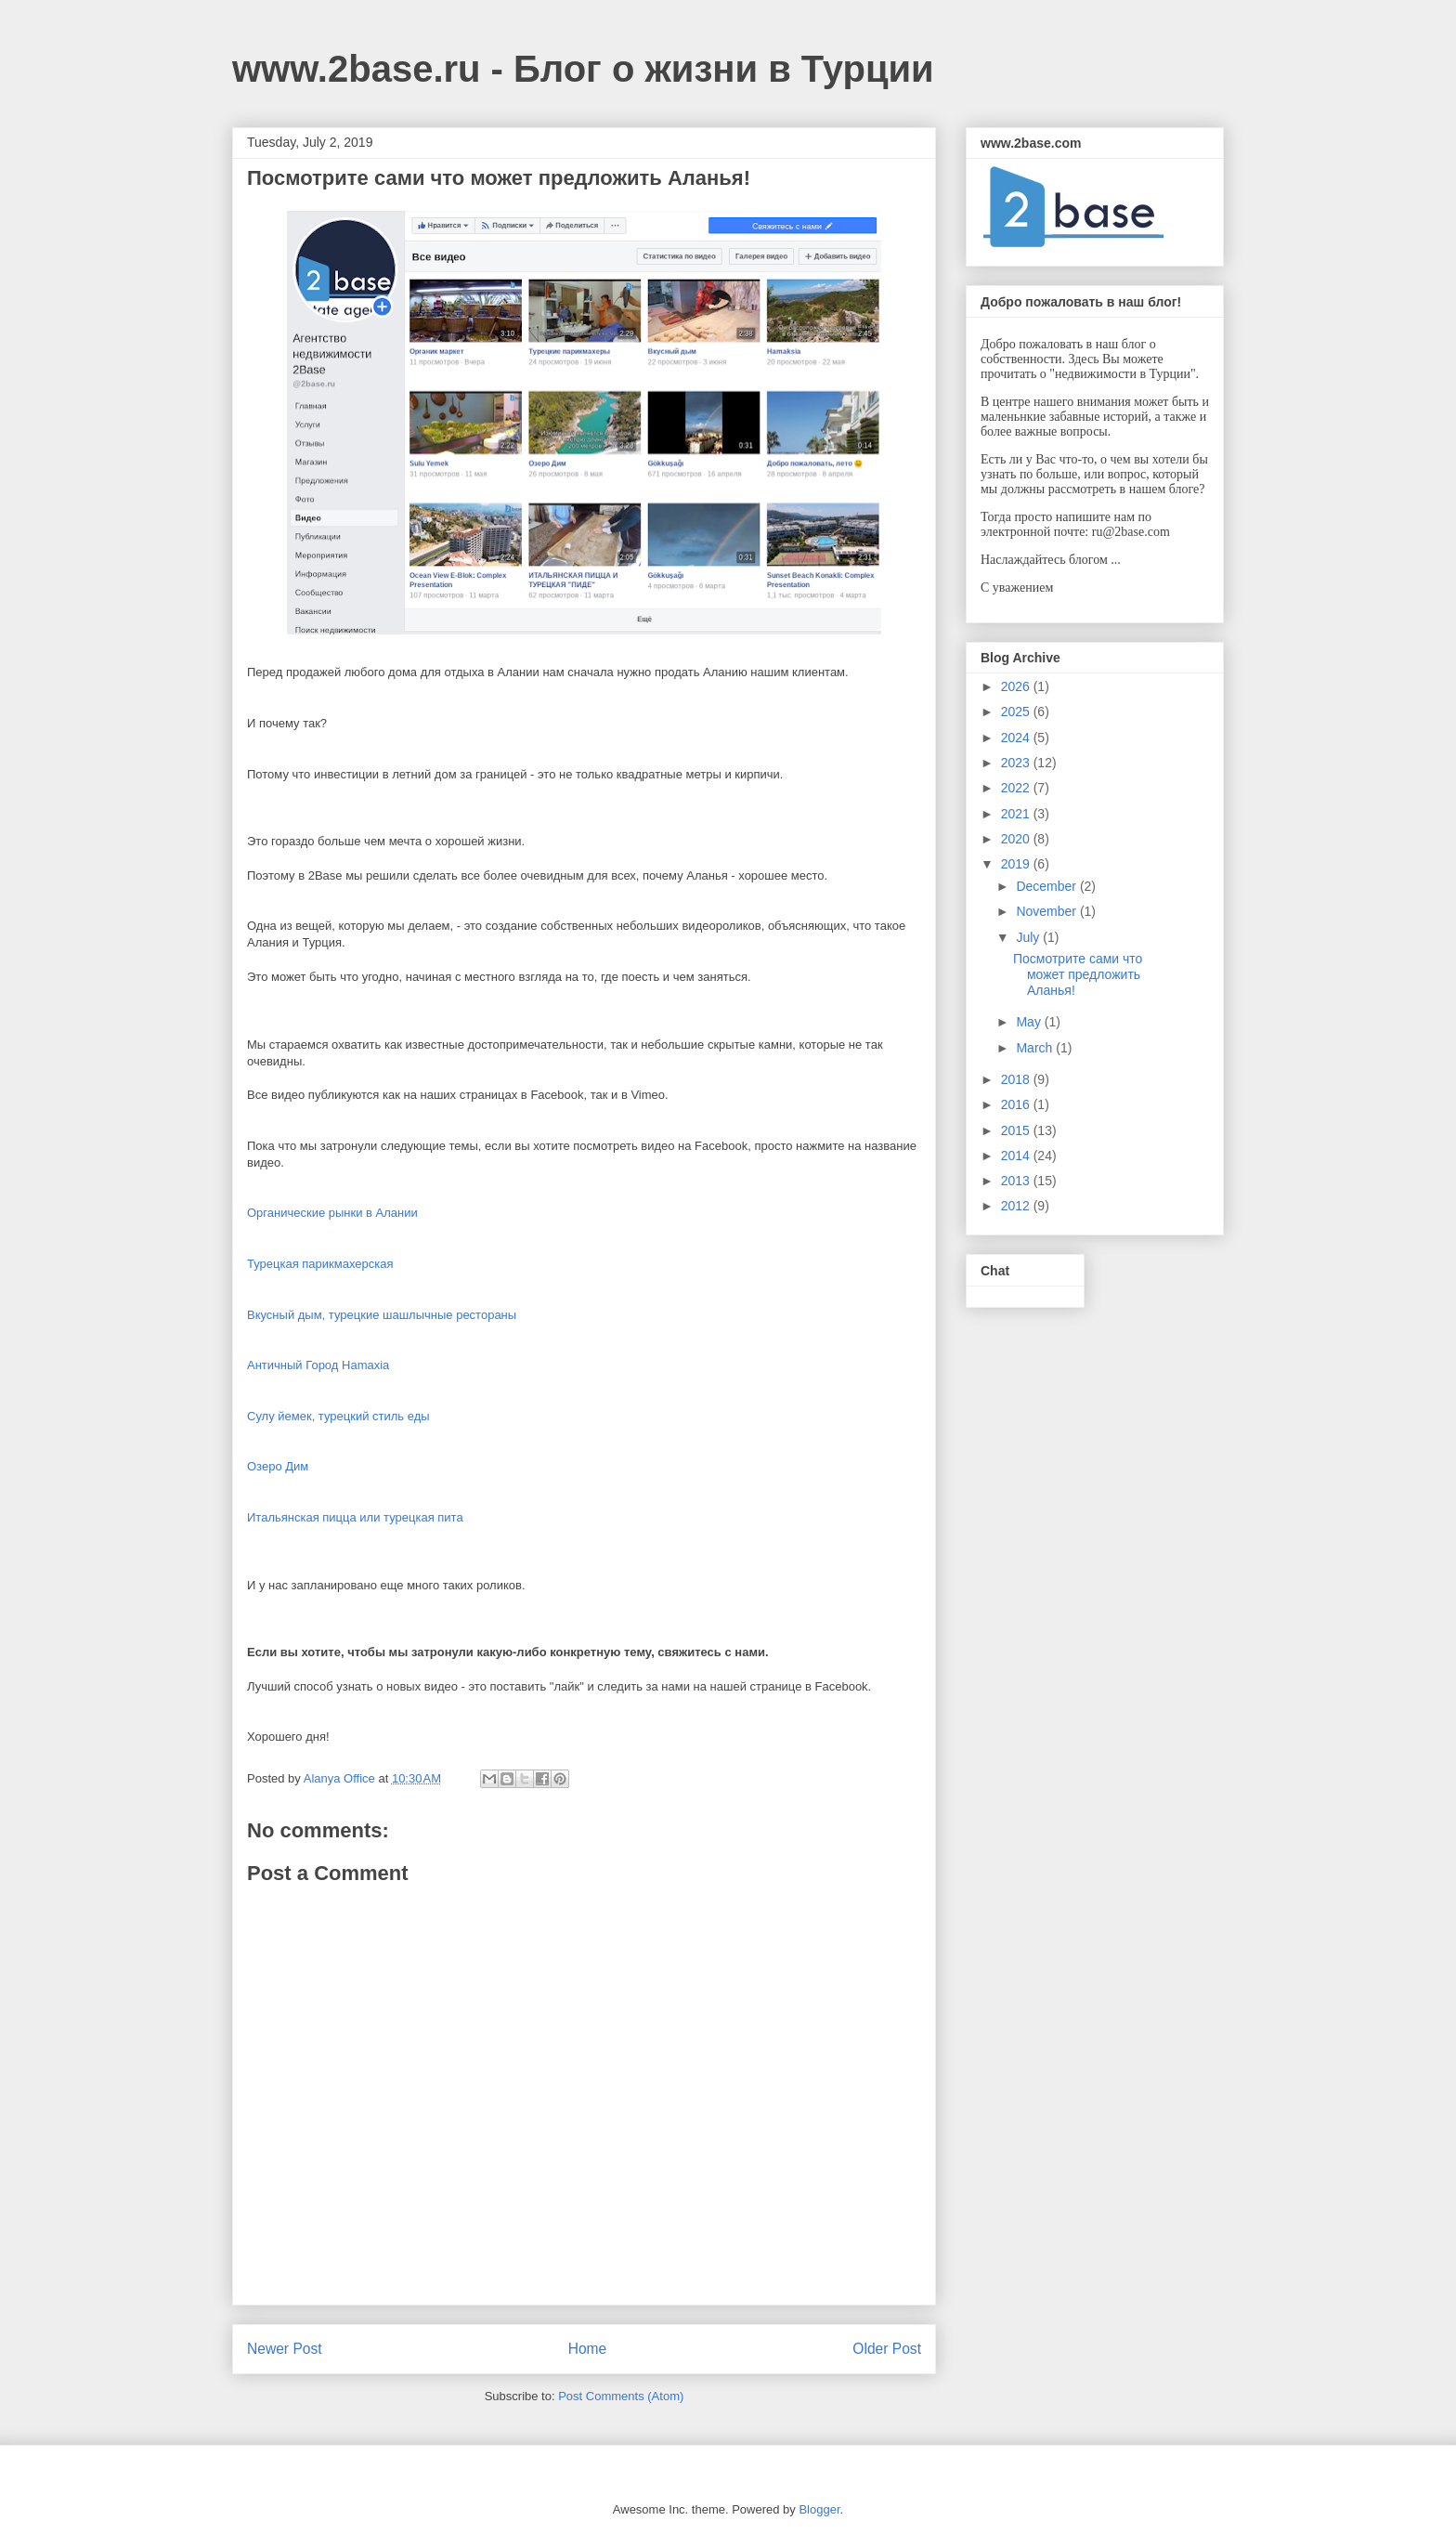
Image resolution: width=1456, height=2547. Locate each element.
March (1036, 1047)
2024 (1017, 737)
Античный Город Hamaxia (318, 1365)
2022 (1017, 787)
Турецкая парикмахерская (320, 1264)
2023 (1017, 762)
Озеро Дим (277, 1466)
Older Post (886, 2349)
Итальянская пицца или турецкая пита (355, 1517)
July (1029, 937)
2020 (1017, 838)
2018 (1017, 1079)
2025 (1017, 711)
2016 (1017, 1104)
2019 (1017, 863)
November (1047, 911)
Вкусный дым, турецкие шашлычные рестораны (381, 1315)
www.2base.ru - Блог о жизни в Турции (583, 68)
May (1030, 1021)
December (1047, 886)
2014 (1017, 1155)
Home (587, 2349)
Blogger (819, 2509)
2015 (1017, 1130)
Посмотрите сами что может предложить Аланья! (1077, 974)
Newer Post (284, 2349)
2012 (1017, 1205)
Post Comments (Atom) (620, 2396)
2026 (1017, 686)
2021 (1017, 813)
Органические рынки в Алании (332, 1213)
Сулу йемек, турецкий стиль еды (338, 1416)
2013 (1017, 1180)
